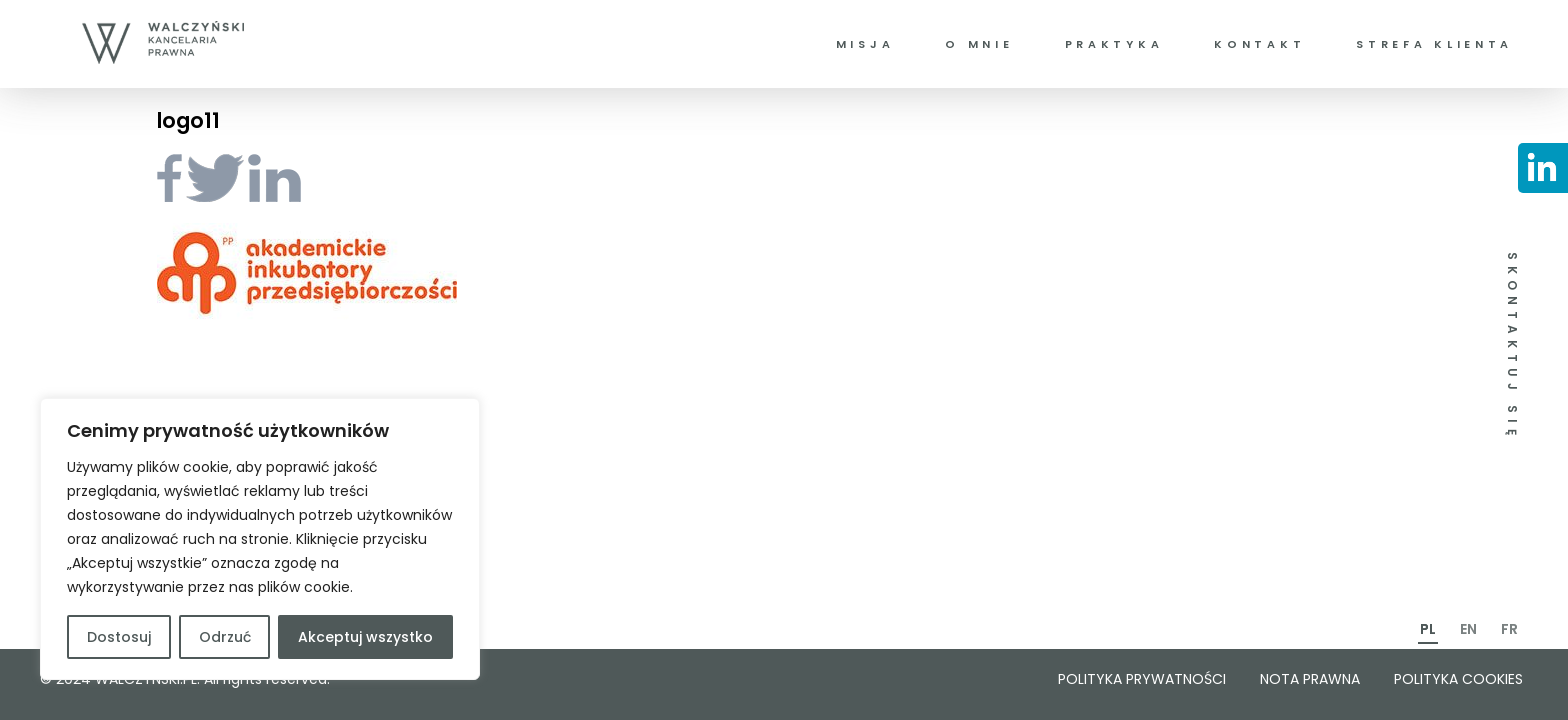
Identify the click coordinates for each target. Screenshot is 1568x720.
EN (1468, 629)
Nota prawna (1310, 679)
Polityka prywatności (1142, 679)
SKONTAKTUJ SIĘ (1512, 346)
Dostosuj (119, 637)
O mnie (979, 44)
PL (1428, 629)
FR (1509, 629)
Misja (865, 44)
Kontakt (1259, 44)
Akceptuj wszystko (365, 637)
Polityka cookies (1458, 679)
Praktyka (1114, 44)
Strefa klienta (1434, 44)
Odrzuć (225, 637)
